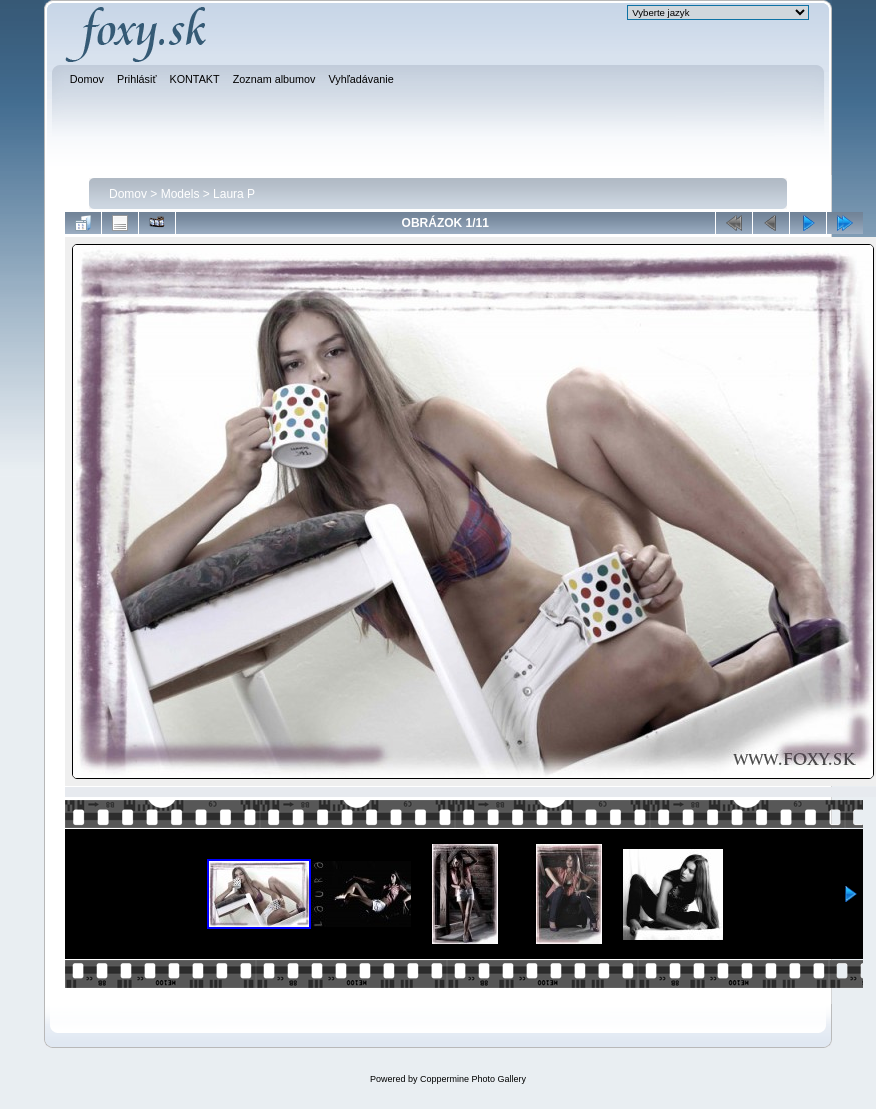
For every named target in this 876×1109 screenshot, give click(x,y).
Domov (128, 194)
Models (180, 194)
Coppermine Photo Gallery (473, 1079)
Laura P (234, 194)
